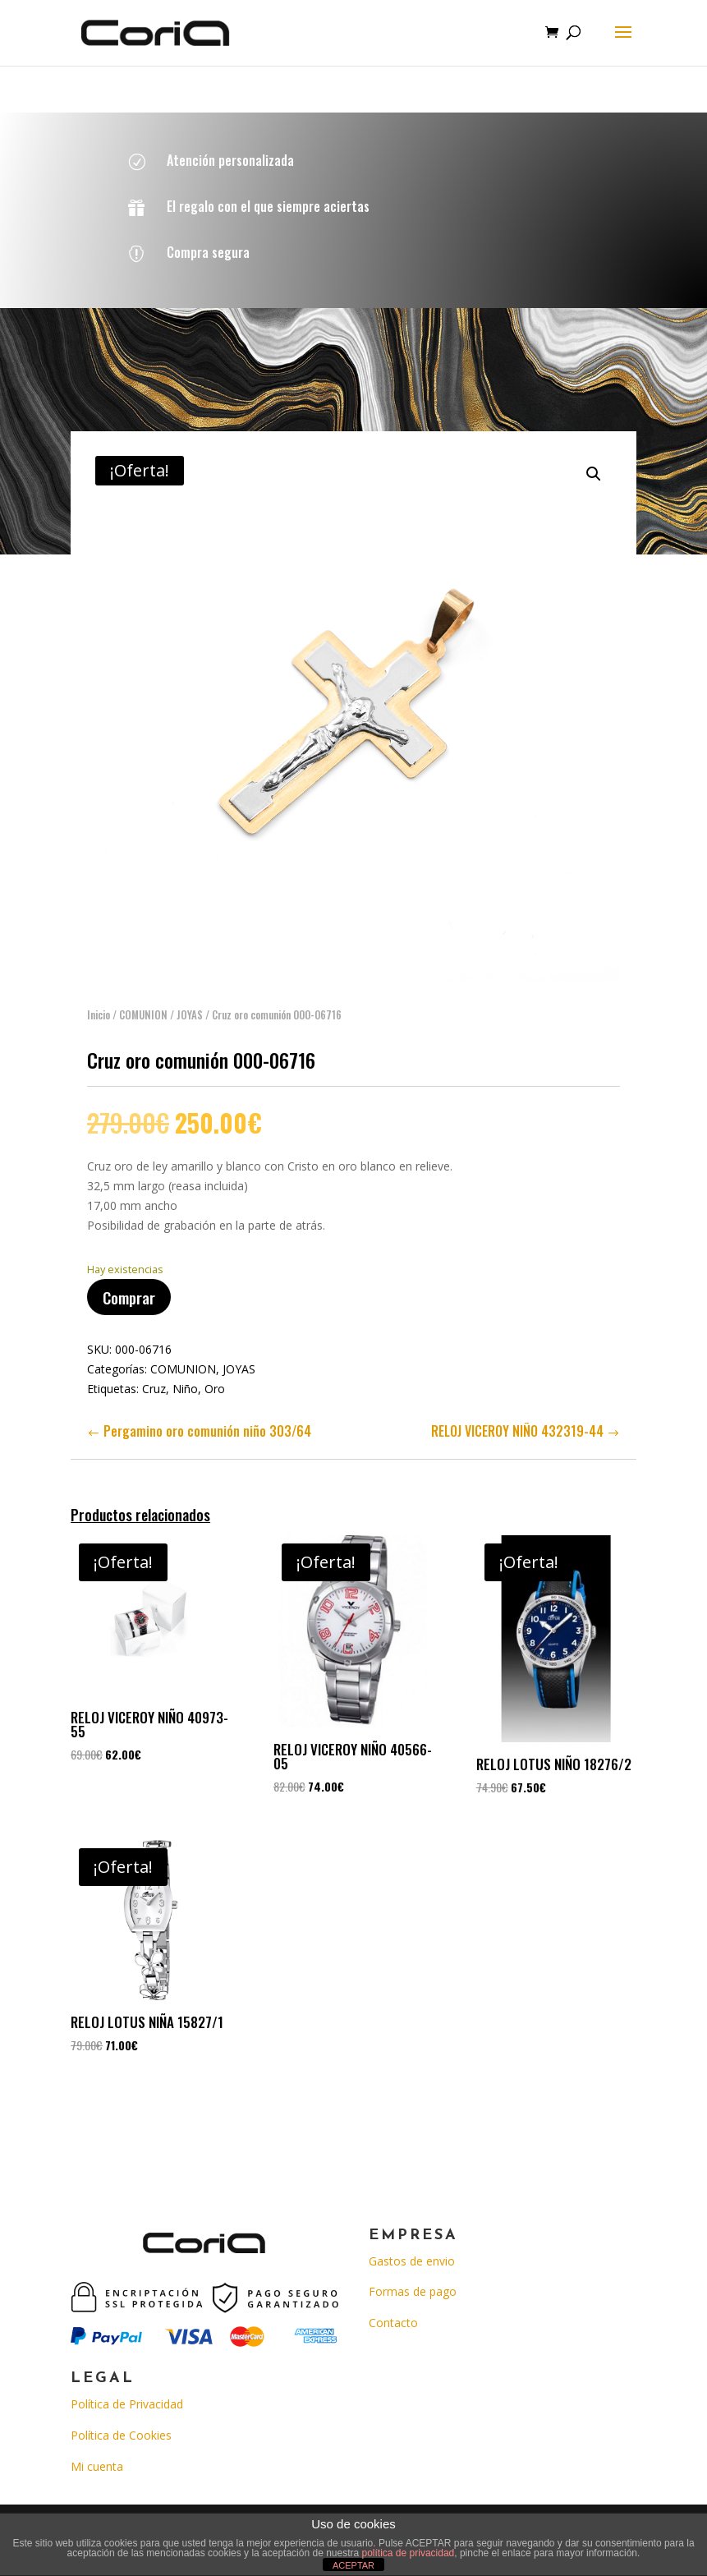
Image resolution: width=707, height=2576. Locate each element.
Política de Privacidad (127, 2404)
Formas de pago (413, 2291)
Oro (214, 1373)
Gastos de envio (412, 2261)
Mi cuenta (97, 2466)
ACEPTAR (353, 2565)
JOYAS (190, 999)
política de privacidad (408, 2553)
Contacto (393, 2322)
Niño (185, 1373)
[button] (593, 458)
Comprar (129, 1281)
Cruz (154, 1373)
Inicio (98, 999)
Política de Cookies (121, 2435)
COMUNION (143, 999)
